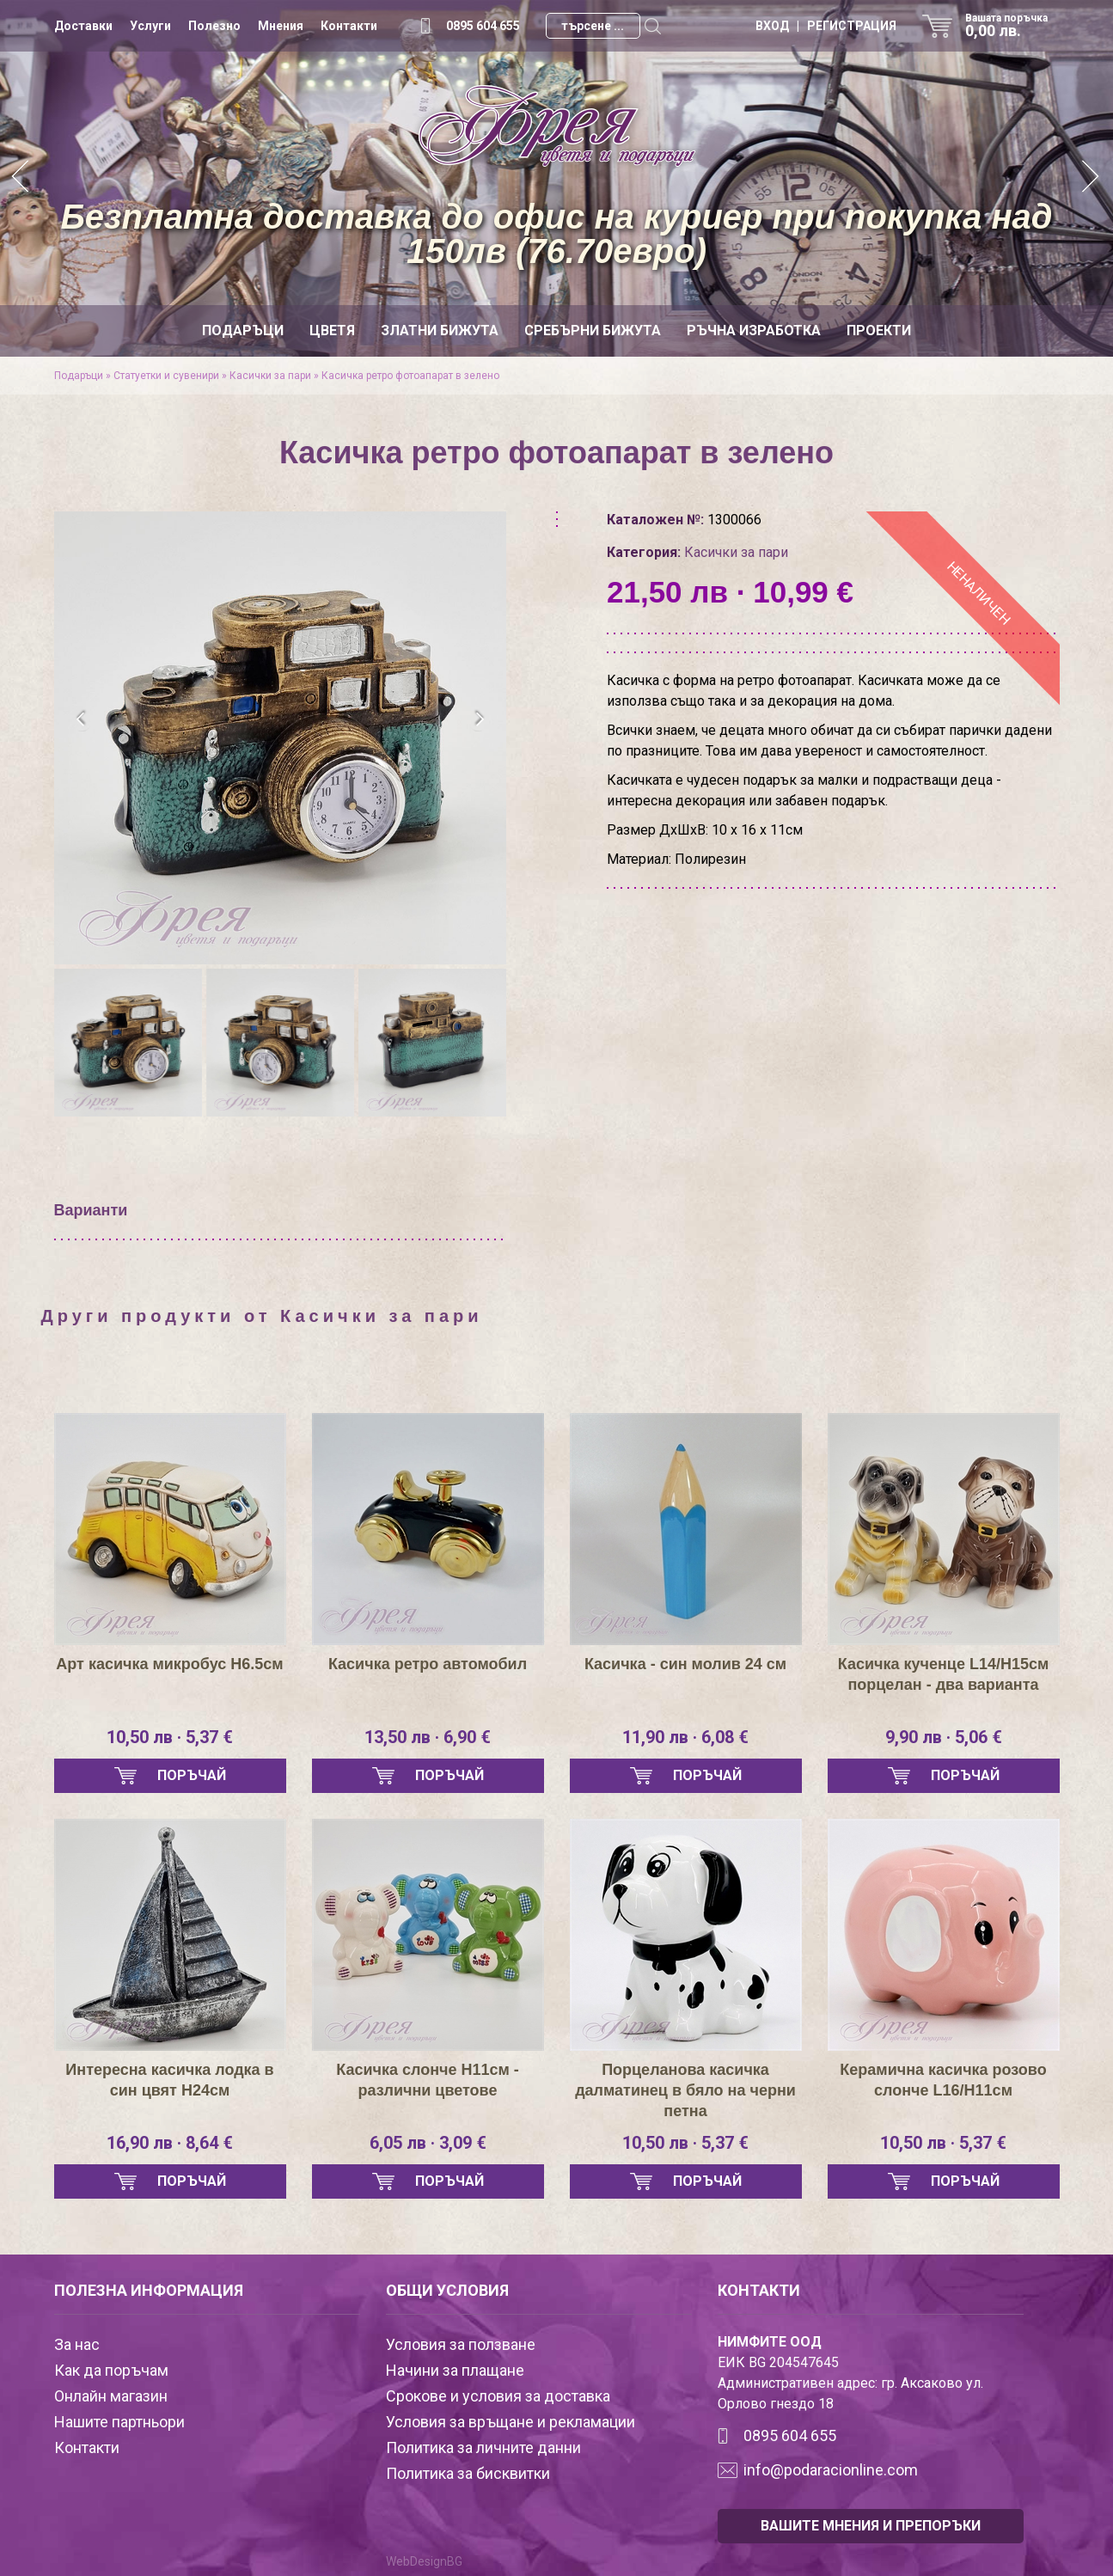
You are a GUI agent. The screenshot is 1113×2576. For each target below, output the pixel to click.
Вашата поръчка (1012, 26)
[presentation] (82, 719)
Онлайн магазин (111, 2396)
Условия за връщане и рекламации (510, 2422)
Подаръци (243, 330)
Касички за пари (270, 376)
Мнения (280, 26)
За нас (77, 2344)
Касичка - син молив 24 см (685, 1664)
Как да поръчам (111, 2370)
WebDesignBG (424, 2561)
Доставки (83, 26)
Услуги (150, 26)
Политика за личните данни (483, 2447)
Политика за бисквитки (468, 2473)
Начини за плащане (455, 2370)
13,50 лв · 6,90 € (427, 1737)
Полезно (214, 26)
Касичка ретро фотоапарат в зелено (410, 376)
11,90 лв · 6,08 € (685, 1737)
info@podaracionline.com (830, 2470)
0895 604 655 (483, 26)
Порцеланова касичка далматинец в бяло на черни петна (685, 2090)
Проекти (879, 330)
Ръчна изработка (754, 330)
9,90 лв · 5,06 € (943, 1737)
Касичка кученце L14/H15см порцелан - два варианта (943, 1674)
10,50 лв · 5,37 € (170, 1737)
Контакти (349, 26)
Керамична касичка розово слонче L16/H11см (943, 2080)
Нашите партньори (119, 2422)
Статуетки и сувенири (166, 376)
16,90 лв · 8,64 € (170, 2142)
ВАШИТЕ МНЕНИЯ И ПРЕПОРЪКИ (871, 2526)
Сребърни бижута (592, 330)
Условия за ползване (460, 2344)
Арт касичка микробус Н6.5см (169, 1664)
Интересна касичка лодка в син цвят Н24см (169, 2080)
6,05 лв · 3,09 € (428, 2142)
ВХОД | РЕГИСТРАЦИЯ (825, 26)
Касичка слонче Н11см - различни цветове (427, 2080)
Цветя (332, 330)
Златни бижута (439, 330)
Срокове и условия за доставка (498, 2396)
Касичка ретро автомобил (427, 1664)
